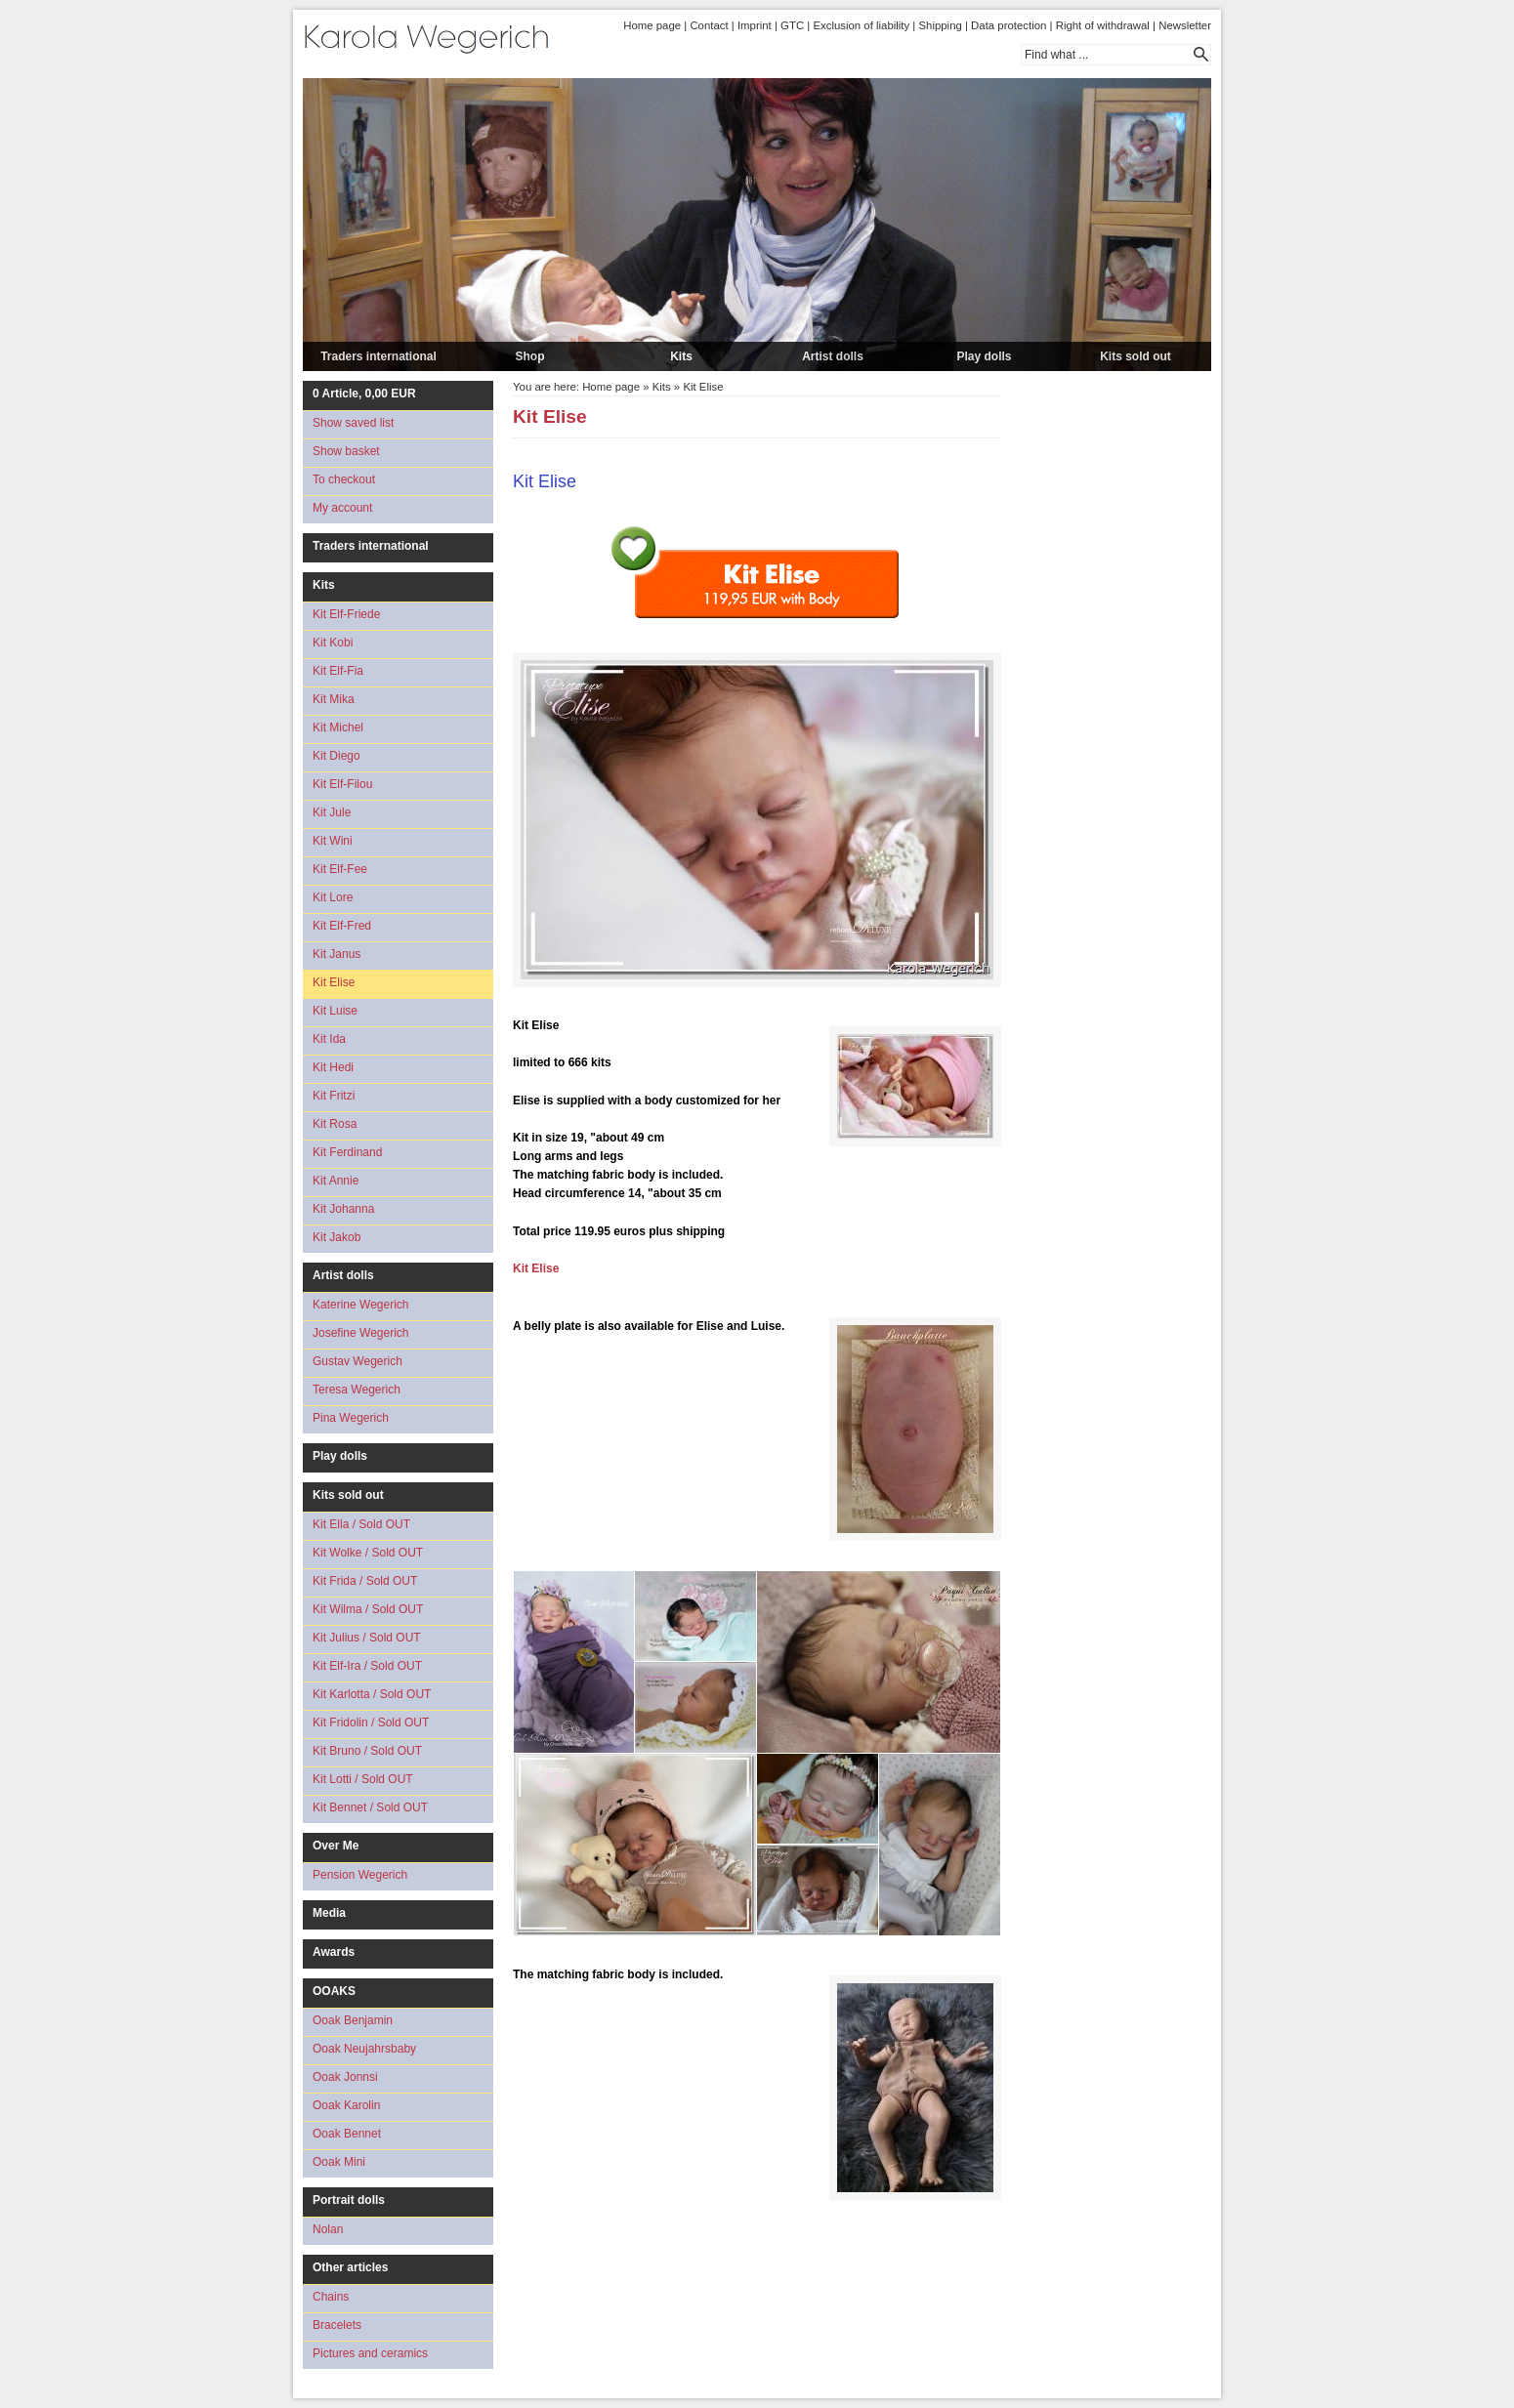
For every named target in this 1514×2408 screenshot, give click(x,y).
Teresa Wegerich (356, 1389)
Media (329, 1913)
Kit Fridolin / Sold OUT (371, 1722)
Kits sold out (1135, 356)
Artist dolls (832, 356)
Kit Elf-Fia (338, 671)
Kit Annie (335, 1180)
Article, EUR (364, 393)
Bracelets (337, 2325)
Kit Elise (334, 982)
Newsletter (1184, 25)
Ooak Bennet (347, 2133)
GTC (792, 25)
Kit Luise (335, 1010)
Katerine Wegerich (361, 1304)
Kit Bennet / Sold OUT (370, 1807)
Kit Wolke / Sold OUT (368, 1552)
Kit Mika (334, 699)
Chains (331, 2297)
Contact (709, 25)
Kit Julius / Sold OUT (367, 1637)
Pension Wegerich (360, 1875)
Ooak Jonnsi (345, 2077)
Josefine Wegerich (361, 1333)
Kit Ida (329, 1039)
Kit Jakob (336, 1237)
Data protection (1008, 25)
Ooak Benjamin (353, 2020)
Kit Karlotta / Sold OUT (372, 1694)
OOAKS (334, 1991)
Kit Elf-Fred (342, 926)
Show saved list (353, 423)
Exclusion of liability (861, 25)
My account (342, 508)
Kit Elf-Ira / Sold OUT (367, 1666)
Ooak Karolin (346, 2105)
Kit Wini (333, 841)
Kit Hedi (333, 1067)
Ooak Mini (339, 2162)
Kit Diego (336, 756)
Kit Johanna (343, 1209)
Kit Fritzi (334, 1095)
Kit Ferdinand (347, 1152)
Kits (681, 356)
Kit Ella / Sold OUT (361, 1524)
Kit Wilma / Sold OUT (368, 1609)
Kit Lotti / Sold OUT (363, 1779)
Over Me (335, 1845)
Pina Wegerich (351, 1418)
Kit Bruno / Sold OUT (367, 1751)
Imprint (754, 25)
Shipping (939, 25)
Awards (334, 1952)
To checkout (344, 479)
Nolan (328, 2229)
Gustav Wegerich (357, 1361)
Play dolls (983, 356)
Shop (530, 356)
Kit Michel (338, 727)
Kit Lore (333, 897)
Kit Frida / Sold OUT (365, 1581)
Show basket (346, 451)
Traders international (378, 356)
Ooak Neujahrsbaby (364, 2048)
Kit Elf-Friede (346, 614)
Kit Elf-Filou (342, 784)
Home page (652, 25)
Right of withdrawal (1103, 25)
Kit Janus (336, 954)
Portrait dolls (349, 2200)
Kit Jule (332, 812)
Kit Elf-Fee (340, 869)
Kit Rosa (335, 1124)
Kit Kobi (333, 642)
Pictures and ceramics (370, 2353)
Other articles (350, 2267)
